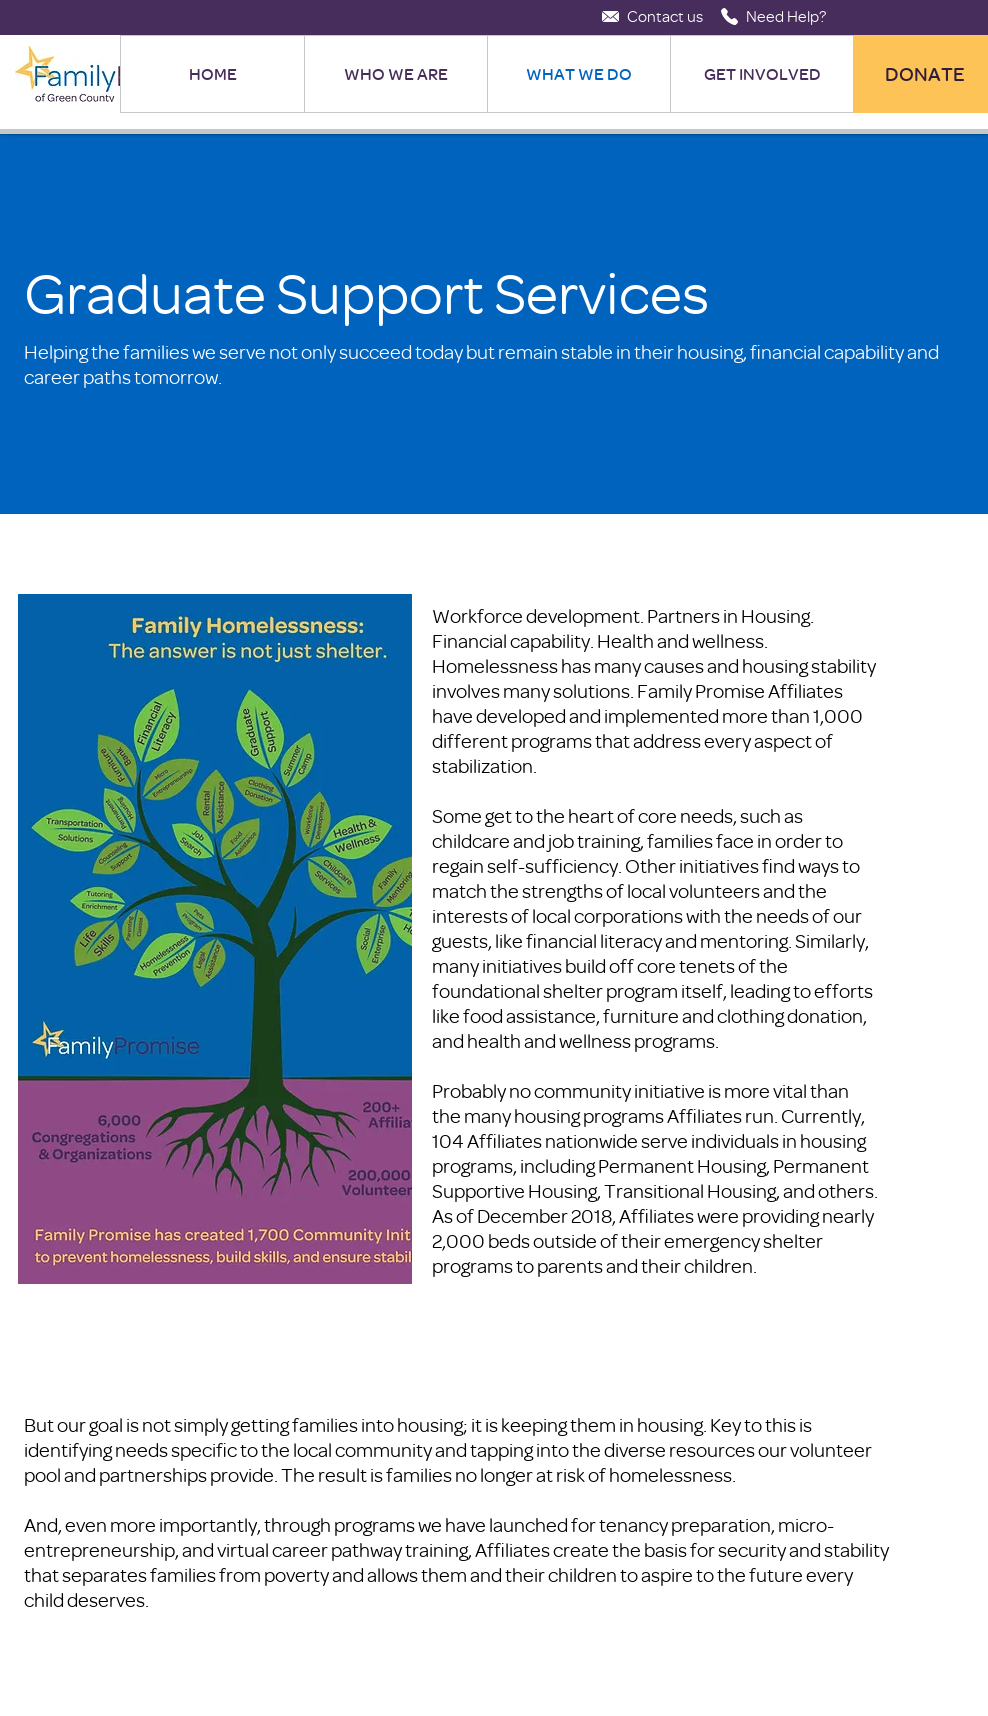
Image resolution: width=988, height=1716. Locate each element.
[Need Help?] (786, 16)
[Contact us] (665, 16)
